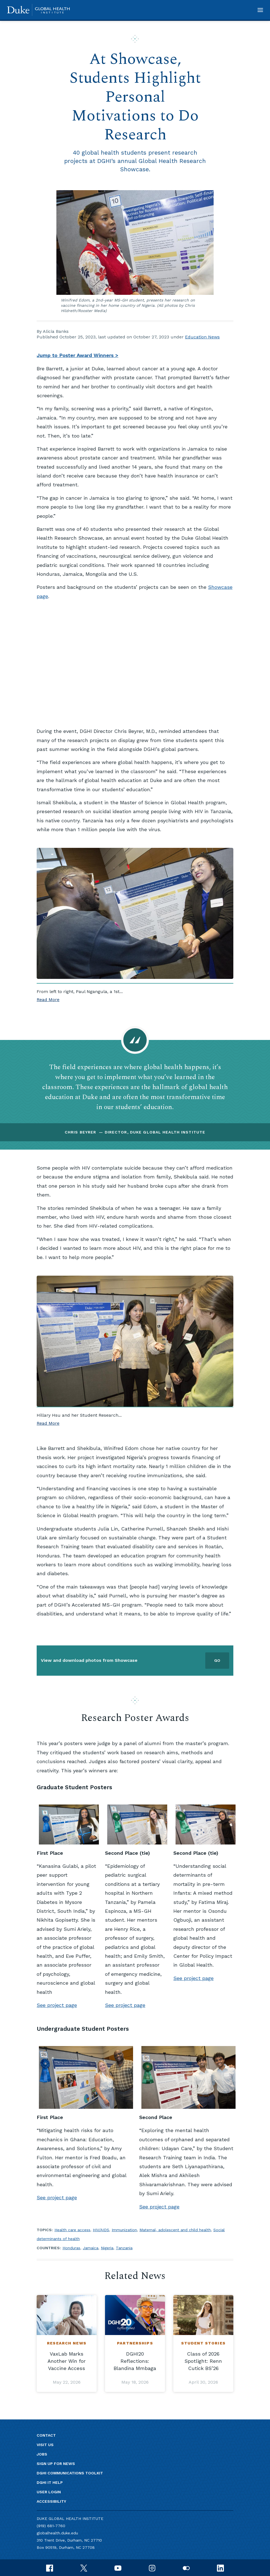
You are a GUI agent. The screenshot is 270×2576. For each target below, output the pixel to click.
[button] (260, 10)
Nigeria (107, 2248)
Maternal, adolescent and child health (175, 2230)
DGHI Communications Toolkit (70, 2473)
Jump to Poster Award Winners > (77, 355)
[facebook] (49, 2567)
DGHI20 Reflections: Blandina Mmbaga (135, 2361)
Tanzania (124, 2248)
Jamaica (90, 2248)
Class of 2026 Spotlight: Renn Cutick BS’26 (203, 2361)
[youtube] (117, 2567)
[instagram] (152, 2567)
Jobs (42, 2454)
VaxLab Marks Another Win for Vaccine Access (67, 2361)
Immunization (124, 2230)
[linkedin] (220, 2567)
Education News (202, 337)
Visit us (45, 2444)
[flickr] (186, 2567)
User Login (49, 2492)
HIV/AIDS (101, 2230)
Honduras (71, 2248)
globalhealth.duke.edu (57, 2533)
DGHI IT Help (50, 2482)
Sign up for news (56, 2463)
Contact (46, 2435)
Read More (48, 999)
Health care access (72, 2230)
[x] (83, 2567)
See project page (57, 2005)
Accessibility (51, 2501)
